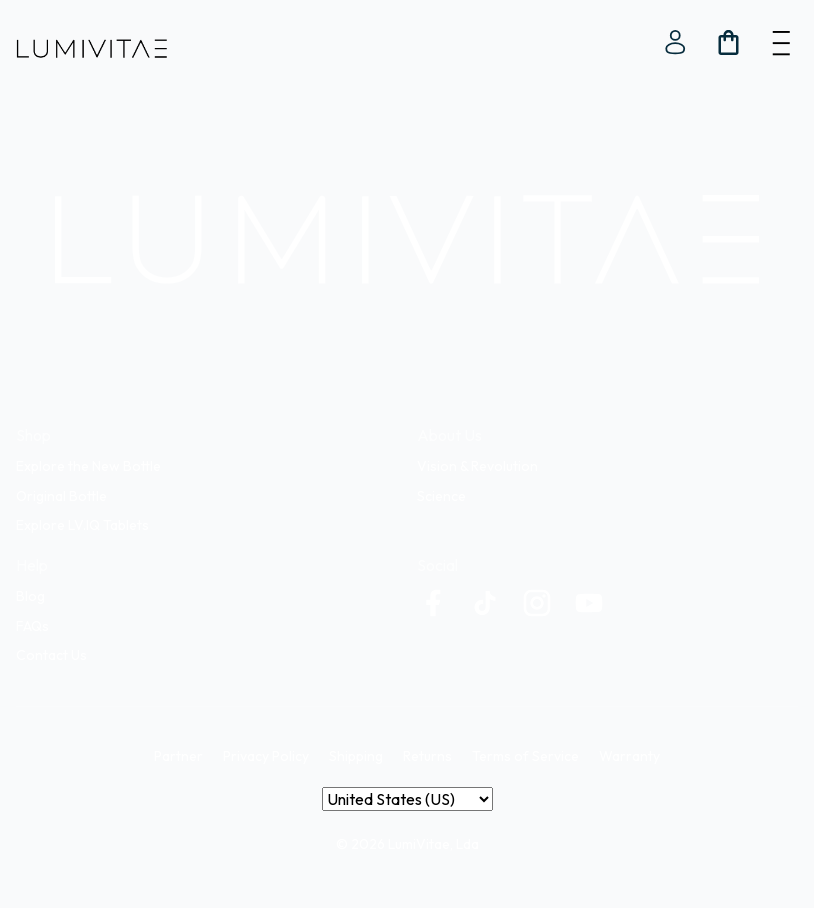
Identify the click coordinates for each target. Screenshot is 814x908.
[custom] (433, 603)
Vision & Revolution (477, 466)
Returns (427, 756)
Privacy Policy (266, 756)
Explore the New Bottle (88, 466)
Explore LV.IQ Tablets (82, 525)
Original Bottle (61, 496)
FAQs (32, 626)
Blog (30, 596)
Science (441, 496)
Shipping (356, 756)
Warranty (629, 756)
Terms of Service (525, 756)
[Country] (407, 799)
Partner (178, 756)
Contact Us (51, 655)
